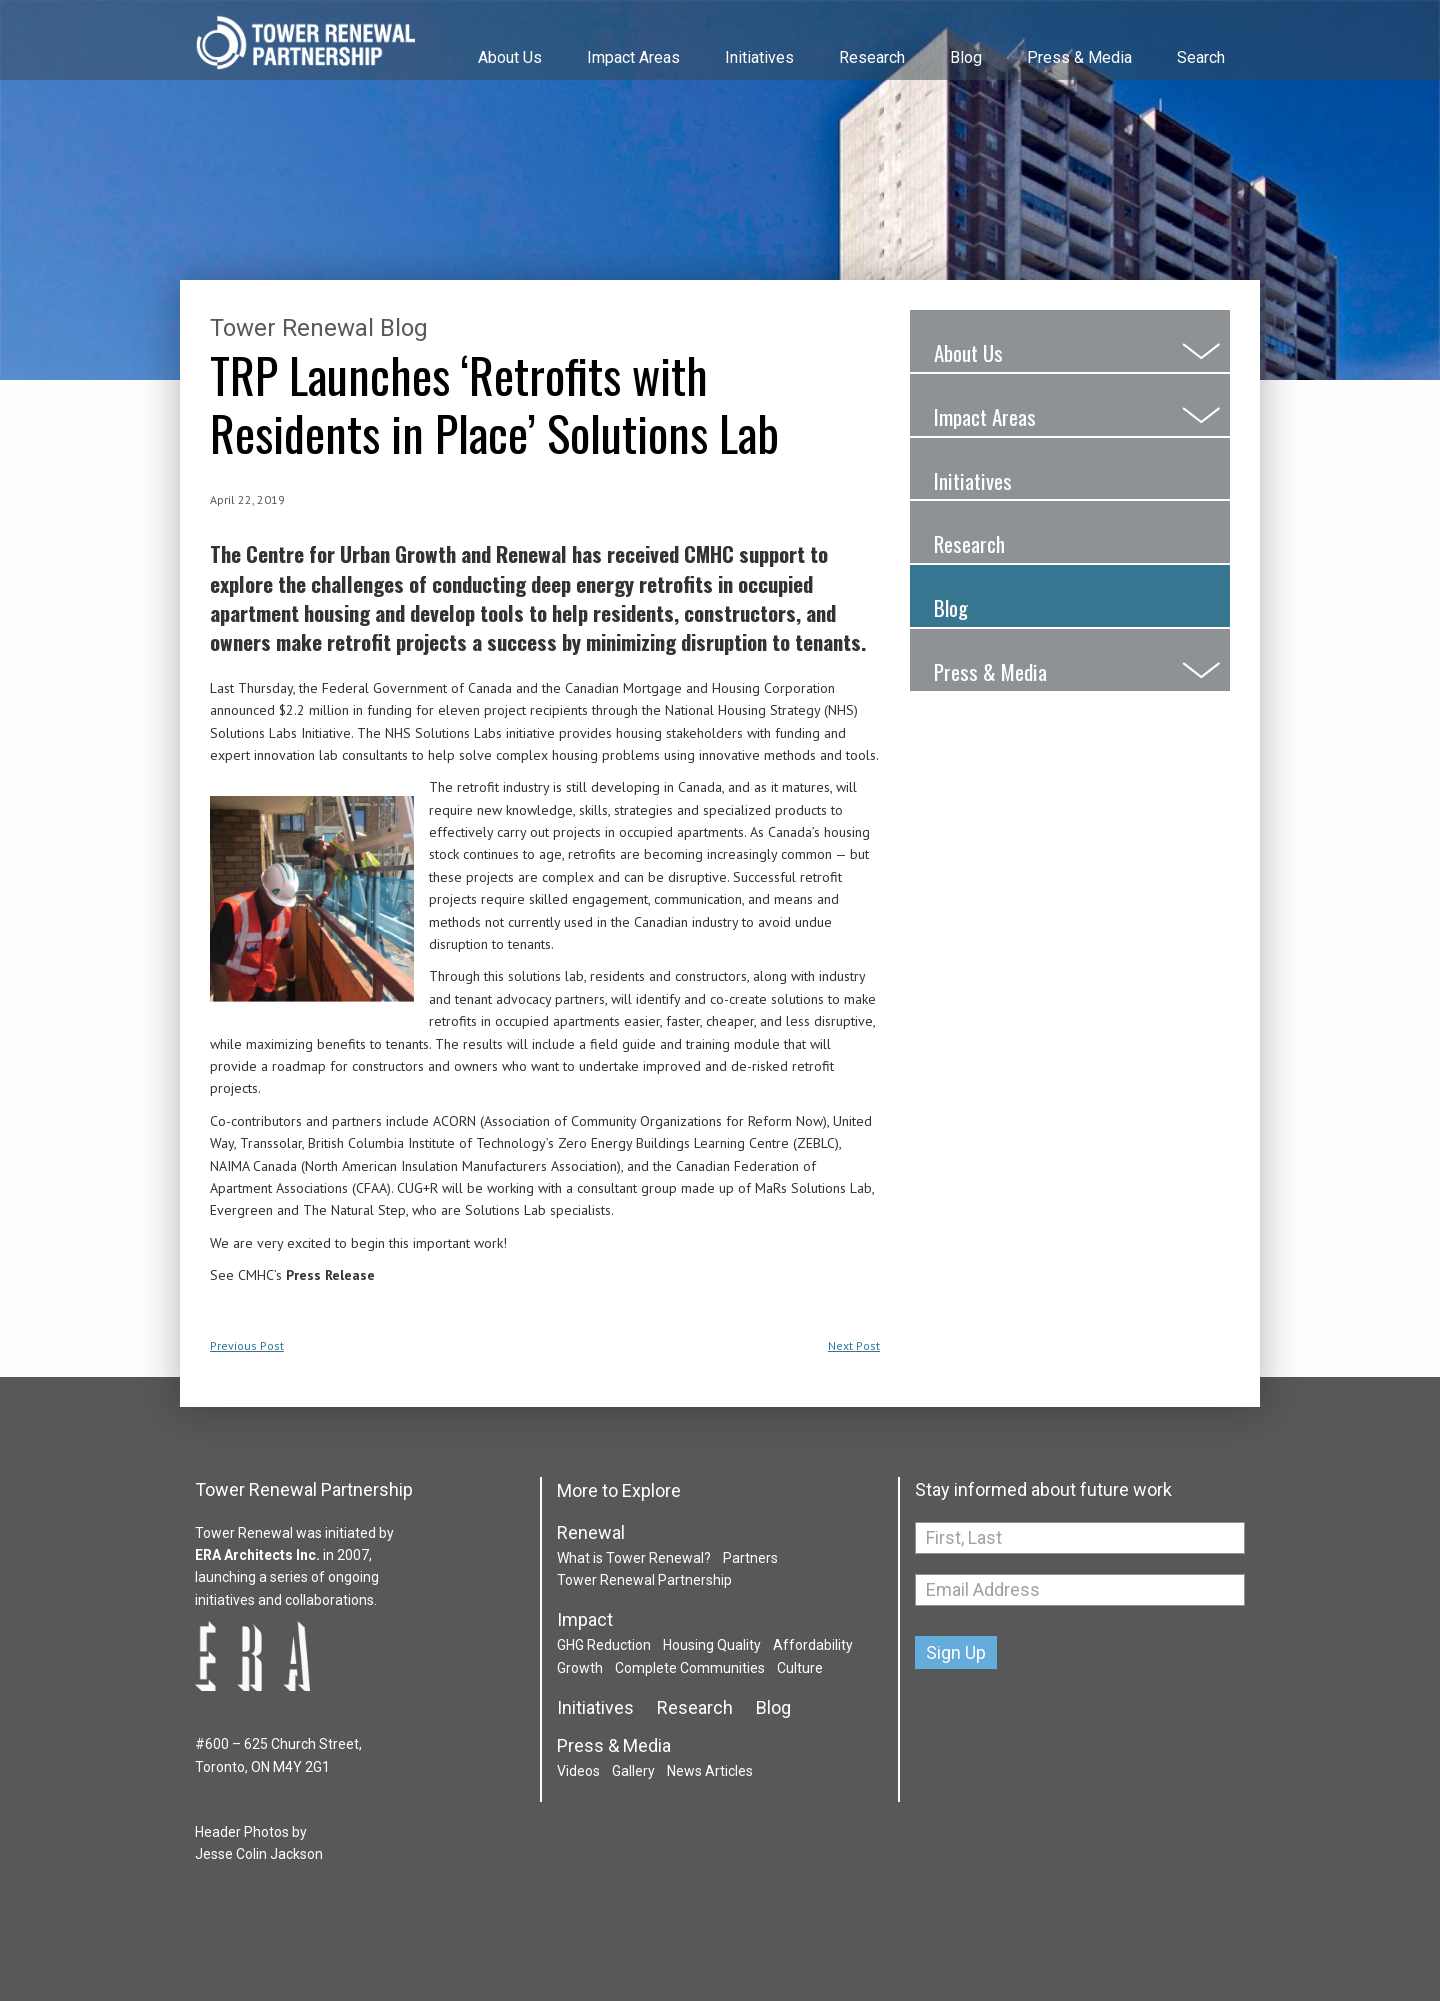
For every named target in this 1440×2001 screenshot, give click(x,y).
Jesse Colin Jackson (259, 1854)
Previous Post (247, 1345)
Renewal (591, 1533)
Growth (580, 1668)
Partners (750, 1558)
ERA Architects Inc (255, 1555)
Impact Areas (633, 57)
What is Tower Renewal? (634, 1558)
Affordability (813, 1645)
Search (1201, 57)
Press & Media (1079, 57)
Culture (800, 1668)
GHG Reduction (604, 1645)
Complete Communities (690, 1668)
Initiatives (759, 57)
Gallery (633, 1771)
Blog (966, 57)
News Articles (710, 1771)
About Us (510, 57)
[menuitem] (507, 39)
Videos (578, 1771)
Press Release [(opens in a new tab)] (330, 1275)
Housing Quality (712, 1645)
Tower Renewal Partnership (305, 45)
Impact (585, 1620)
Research (872, 57)
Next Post (854, 1345)
